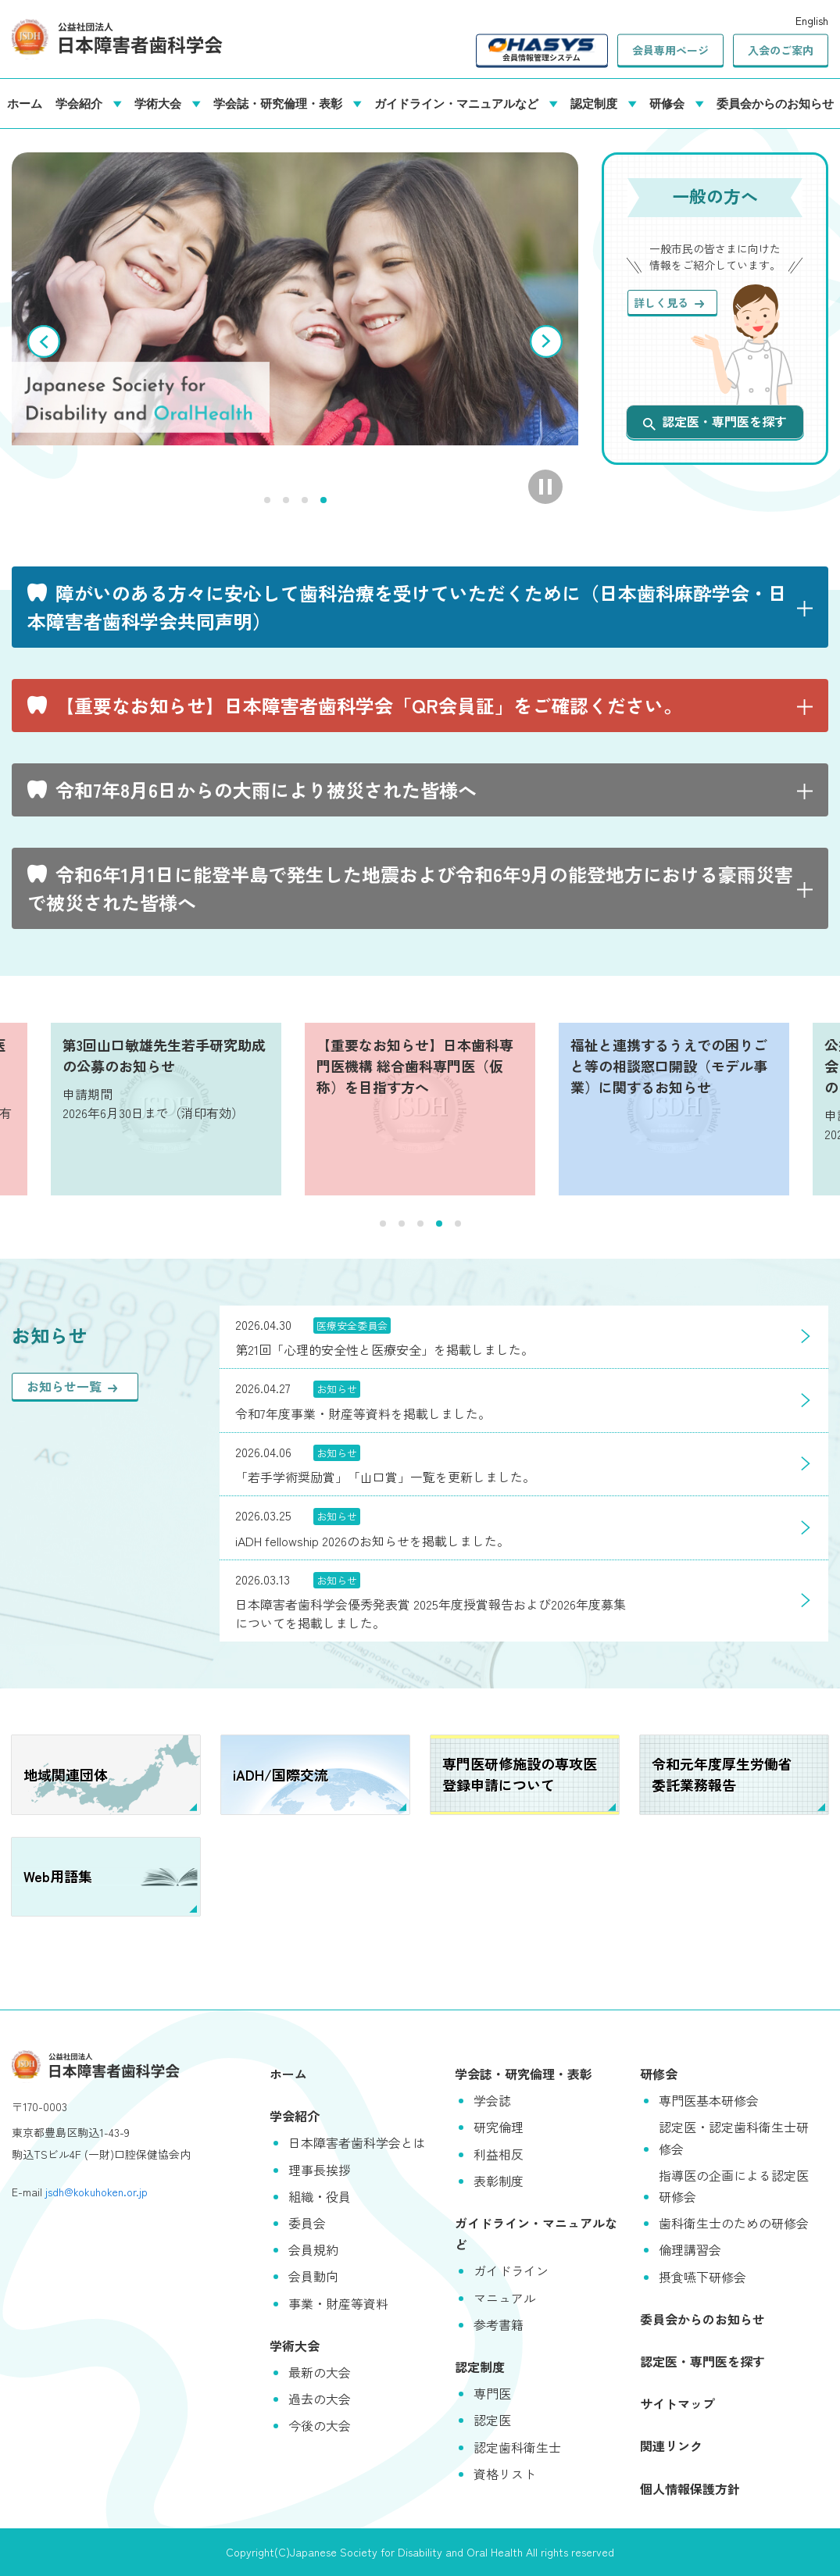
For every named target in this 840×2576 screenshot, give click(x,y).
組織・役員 (319, 2196)
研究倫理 (499, 2126)
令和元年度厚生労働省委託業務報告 (722, 1774)
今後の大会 (319, 2425)
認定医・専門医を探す (715, 421)
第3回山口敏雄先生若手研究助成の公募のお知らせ (164, 1055)
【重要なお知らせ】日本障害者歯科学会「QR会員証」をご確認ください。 (368, 705)
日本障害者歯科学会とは (357, 2142)
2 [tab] (286, 500)
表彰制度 (499, 2180)
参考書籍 (499, 2324)
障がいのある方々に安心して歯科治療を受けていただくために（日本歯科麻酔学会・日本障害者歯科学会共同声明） (407, 606)
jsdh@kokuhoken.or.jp (96, 2191)
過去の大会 (319, 2398)
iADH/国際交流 (280, 1774)
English (811, 20)
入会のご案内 (780, 50)
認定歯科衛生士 (517, 2447)
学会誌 (492, 2100)
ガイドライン (511, 2270)
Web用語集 (57, 1876)
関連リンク (671, 2445)
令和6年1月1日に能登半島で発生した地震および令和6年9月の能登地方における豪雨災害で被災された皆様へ (410, 888)
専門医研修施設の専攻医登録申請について (519, 1774)
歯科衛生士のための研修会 (734, 2222)
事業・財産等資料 (338, 2303)
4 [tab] (323, 500)
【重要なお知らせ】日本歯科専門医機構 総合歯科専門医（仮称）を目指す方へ (414, 1065)
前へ (43, 341)
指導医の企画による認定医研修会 (734, 2186)
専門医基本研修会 (709, 2100)
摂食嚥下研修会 (702, 2276)
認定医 (492, 2419)
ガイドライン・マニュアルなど (459, 103)
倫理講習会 (690, 2249)
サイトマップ (677, 2403)
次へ (546, 341)
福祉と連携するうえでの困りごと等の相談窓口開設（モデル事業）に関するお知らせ (668, 1065)
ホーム (24, 103)
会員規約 (313, 2249)
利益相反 (499, 2154)
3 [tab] (305, 500)
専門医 (492, 2393)
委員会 (307, 2222)
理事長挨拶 (319, 2169)
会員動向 (313, 2276)
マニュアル (505, 2297)
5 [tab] (458, 1223)
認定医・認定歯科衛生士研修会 (734, 2137)
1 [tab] (267, 500)
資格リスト (505, 2473)
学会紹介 (82, 103)
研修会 (670, 103)
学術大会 (161, 103)
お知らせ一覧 (72, 1386)
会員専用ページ (670, 50)
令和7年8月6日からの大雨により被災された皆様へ (266, 789)
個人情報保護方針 (690, 2488)
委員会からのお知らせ (775, 103)
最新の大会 (319, 2372)
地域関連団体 (65, 1774)
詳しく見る (669, 302)
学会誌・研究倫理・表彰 (281, 103)
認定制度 (597, 103)
